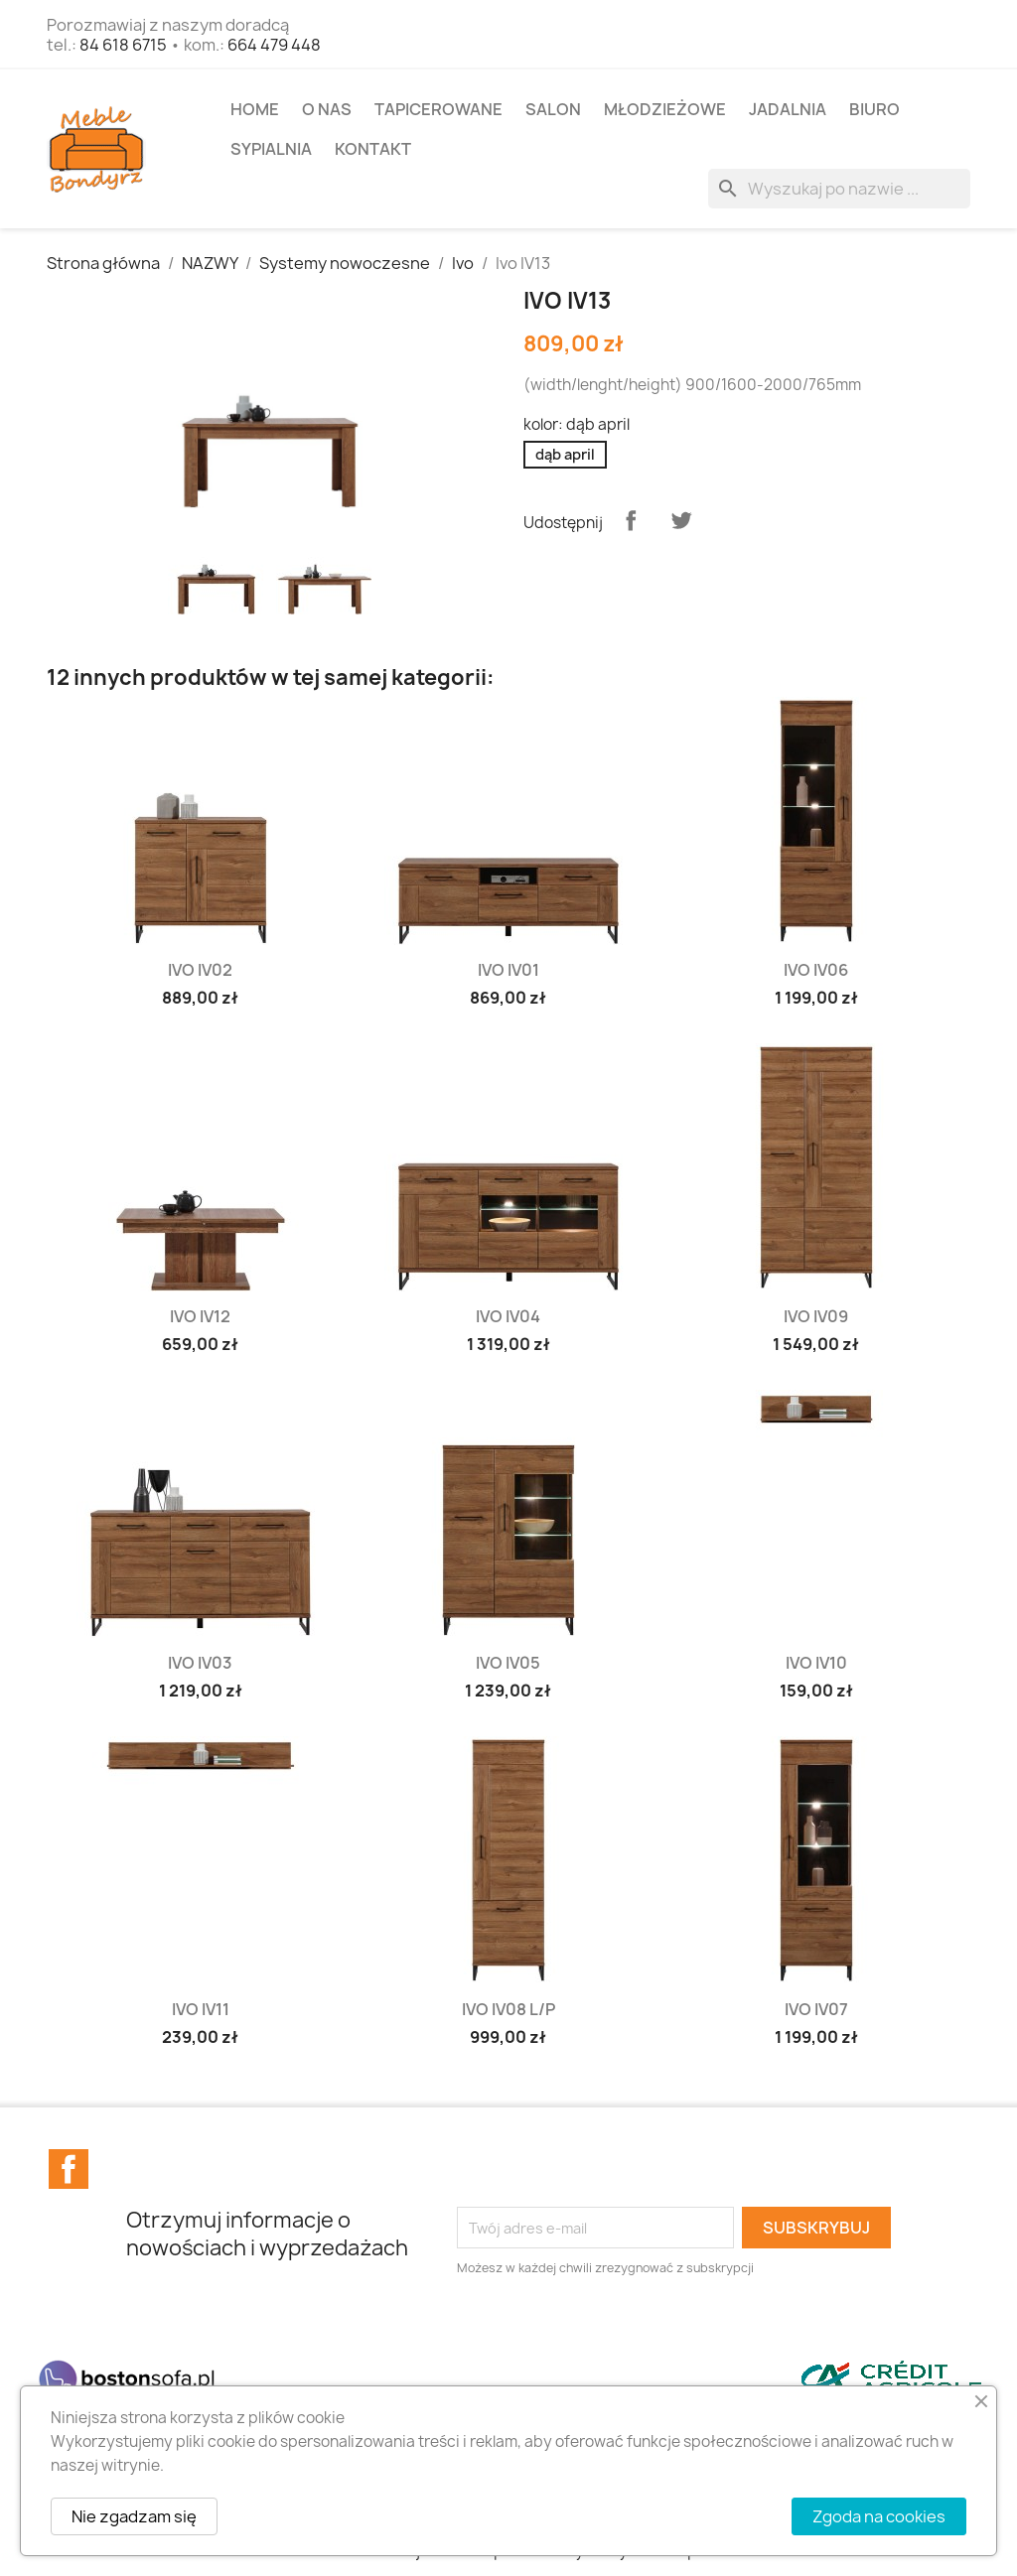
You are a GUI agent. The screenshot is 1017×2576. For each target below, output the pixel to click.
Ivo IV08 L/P (508, 2009)
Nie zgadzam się (134, 2516)
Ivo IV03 (200, 1663)
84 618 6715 (123, 45)
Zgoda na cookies (878, 2516)
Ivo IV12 (200, 1316)
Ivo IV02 (200, 970)
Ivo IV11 (200, 2009)
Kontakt (373, 149)
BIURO (874, 109)
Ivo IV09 (816, 1316)
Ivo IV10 (816, 1663)
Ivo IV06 (816, 970)
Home (254, 109)
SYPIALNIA (271, 149)
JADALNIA (787, 109)
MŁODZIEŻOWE (665, 109)
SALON (553, 109)
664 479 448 (274, 45)
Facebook (68, 2169)
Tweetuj (681, 520)
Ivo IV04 (508, 1316)
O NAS (327, 109)
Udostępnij (631, 520)
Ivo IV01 (508, 970)
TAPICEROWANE (438, 109)
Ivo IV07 (816, 2009)
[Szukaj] (839, 188)
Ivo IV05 (508, 1663)
